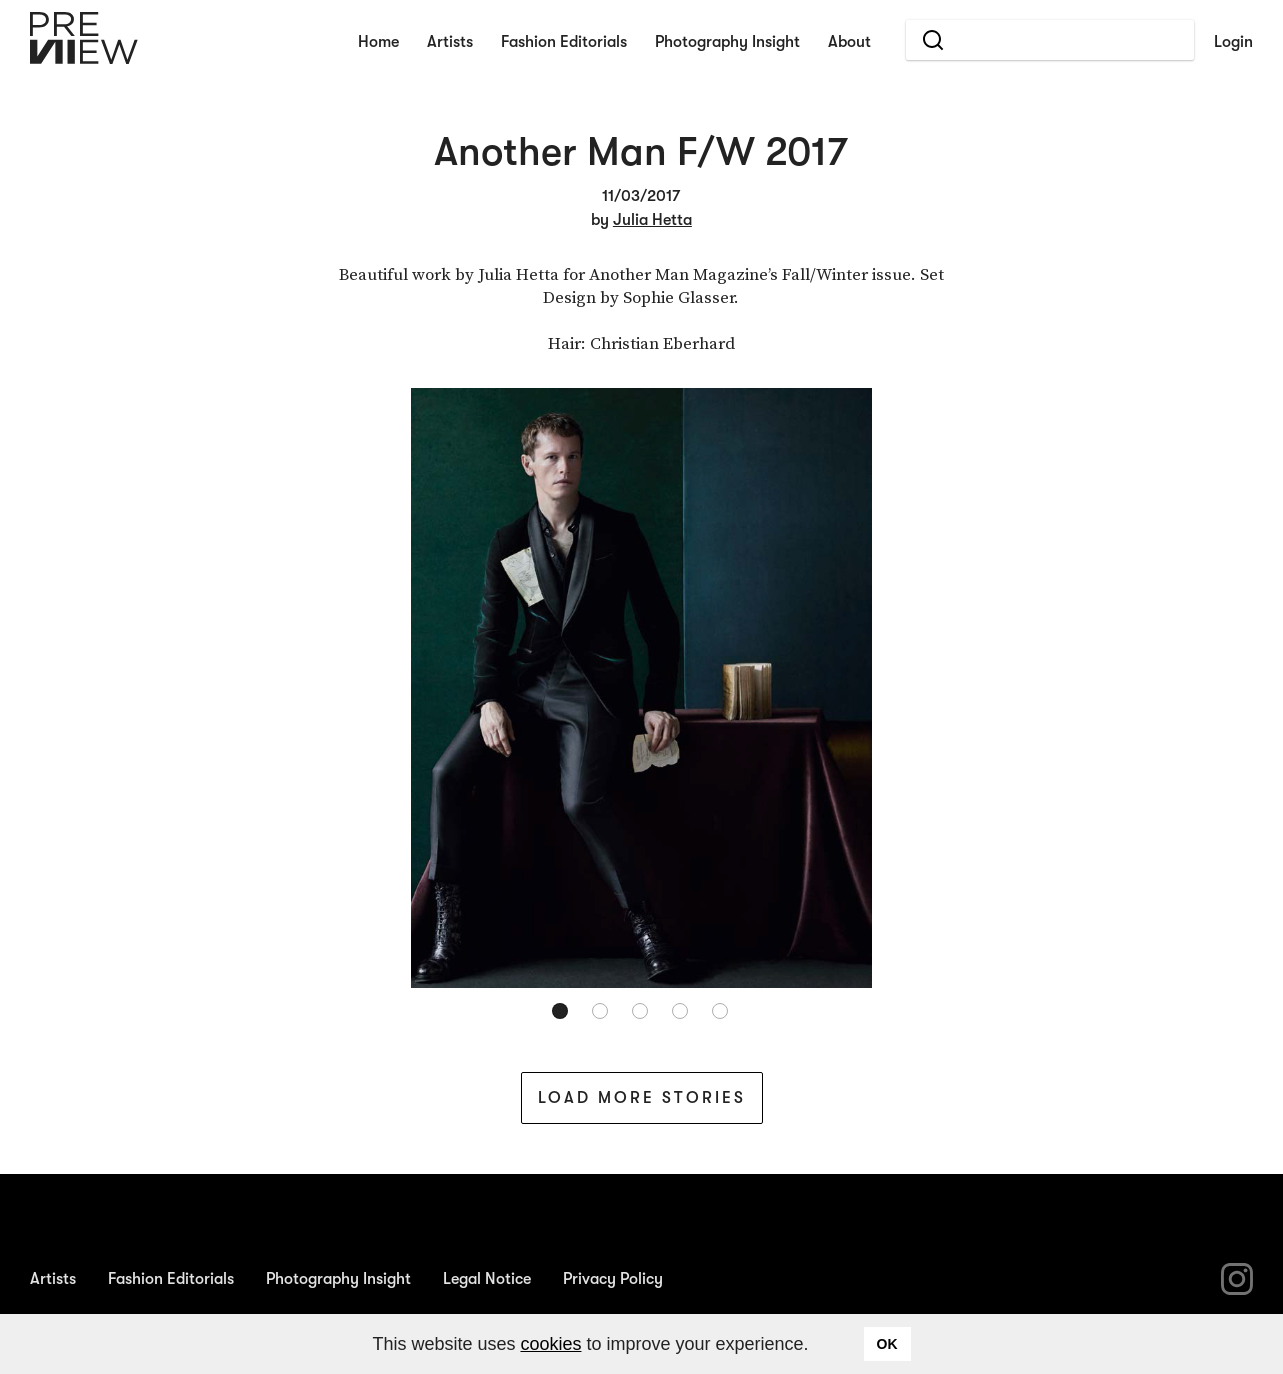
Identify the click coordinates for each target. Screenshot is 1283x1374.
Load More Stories (642, 1098)
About (849, 42)
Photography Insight (727, 42)
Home (378, 42)
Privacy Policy (613, 1279)
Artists (450, 42)
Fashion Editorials (564, 42)
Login (1233, 42)
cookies (550, 1344)
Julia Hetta (652, 220)
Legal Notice (487, 1279)
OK (887, 1344)
